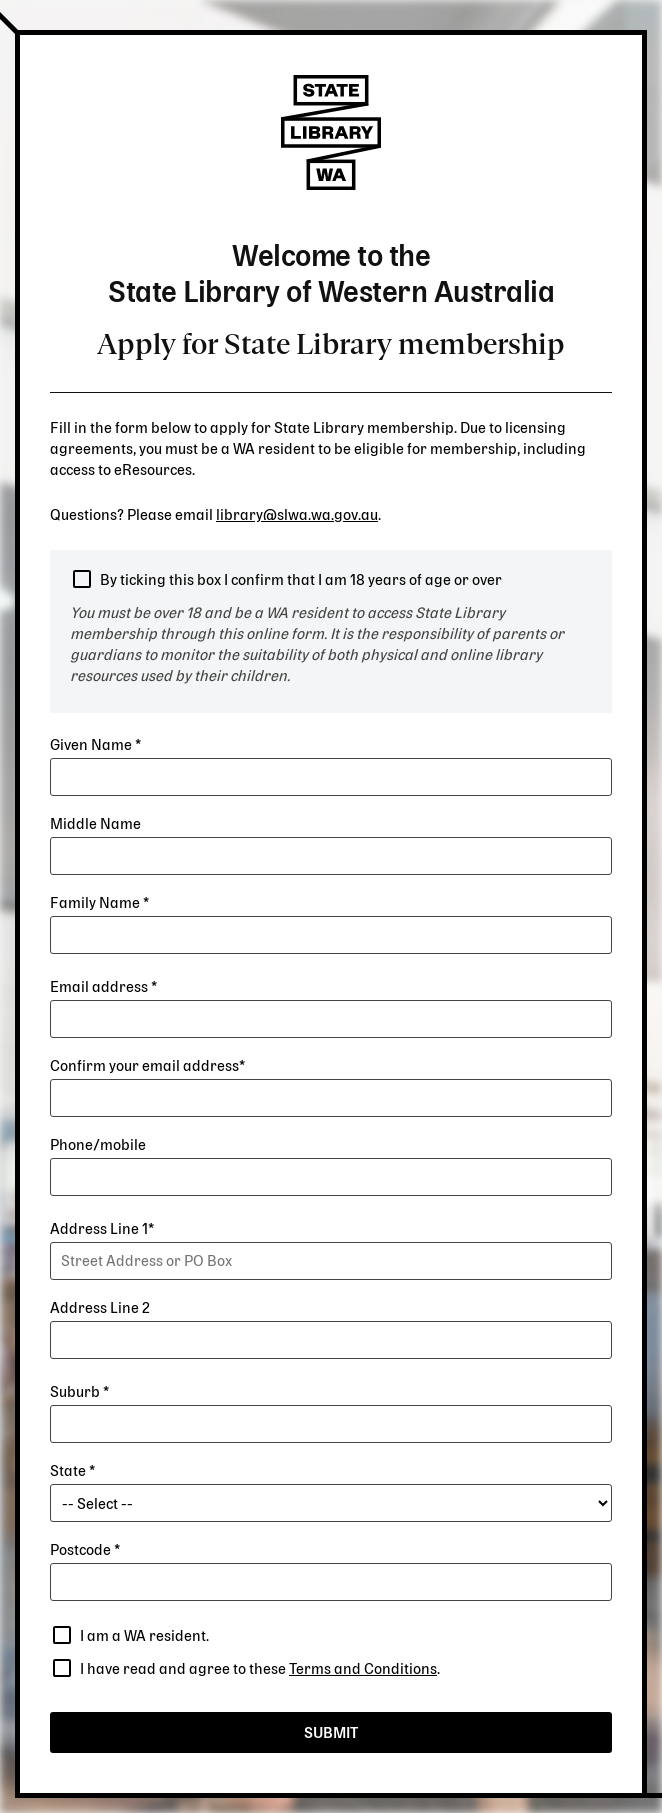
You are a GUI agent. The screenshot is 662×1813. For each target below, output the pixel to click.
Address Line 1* (102, 1229)
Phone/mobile (98, 1145)
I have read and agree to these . (260, 1669)
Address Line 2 (100, 1308)
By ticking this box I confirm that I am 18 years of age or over (301, 580)
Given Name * (95, 745)
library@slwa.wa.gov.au (297, 515)
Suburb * (79, 1392)
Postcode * (85, 1550)
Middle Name (95, 824)
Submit (331, 1733)
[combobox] (331, 1261)
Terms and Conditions (363, 1669)
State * (72, 1471)
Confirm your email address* (147, 1066)
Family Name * (99, 903)
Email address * (103, 987)
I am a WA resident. (144, 1636)
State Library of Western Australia (331, 132)
